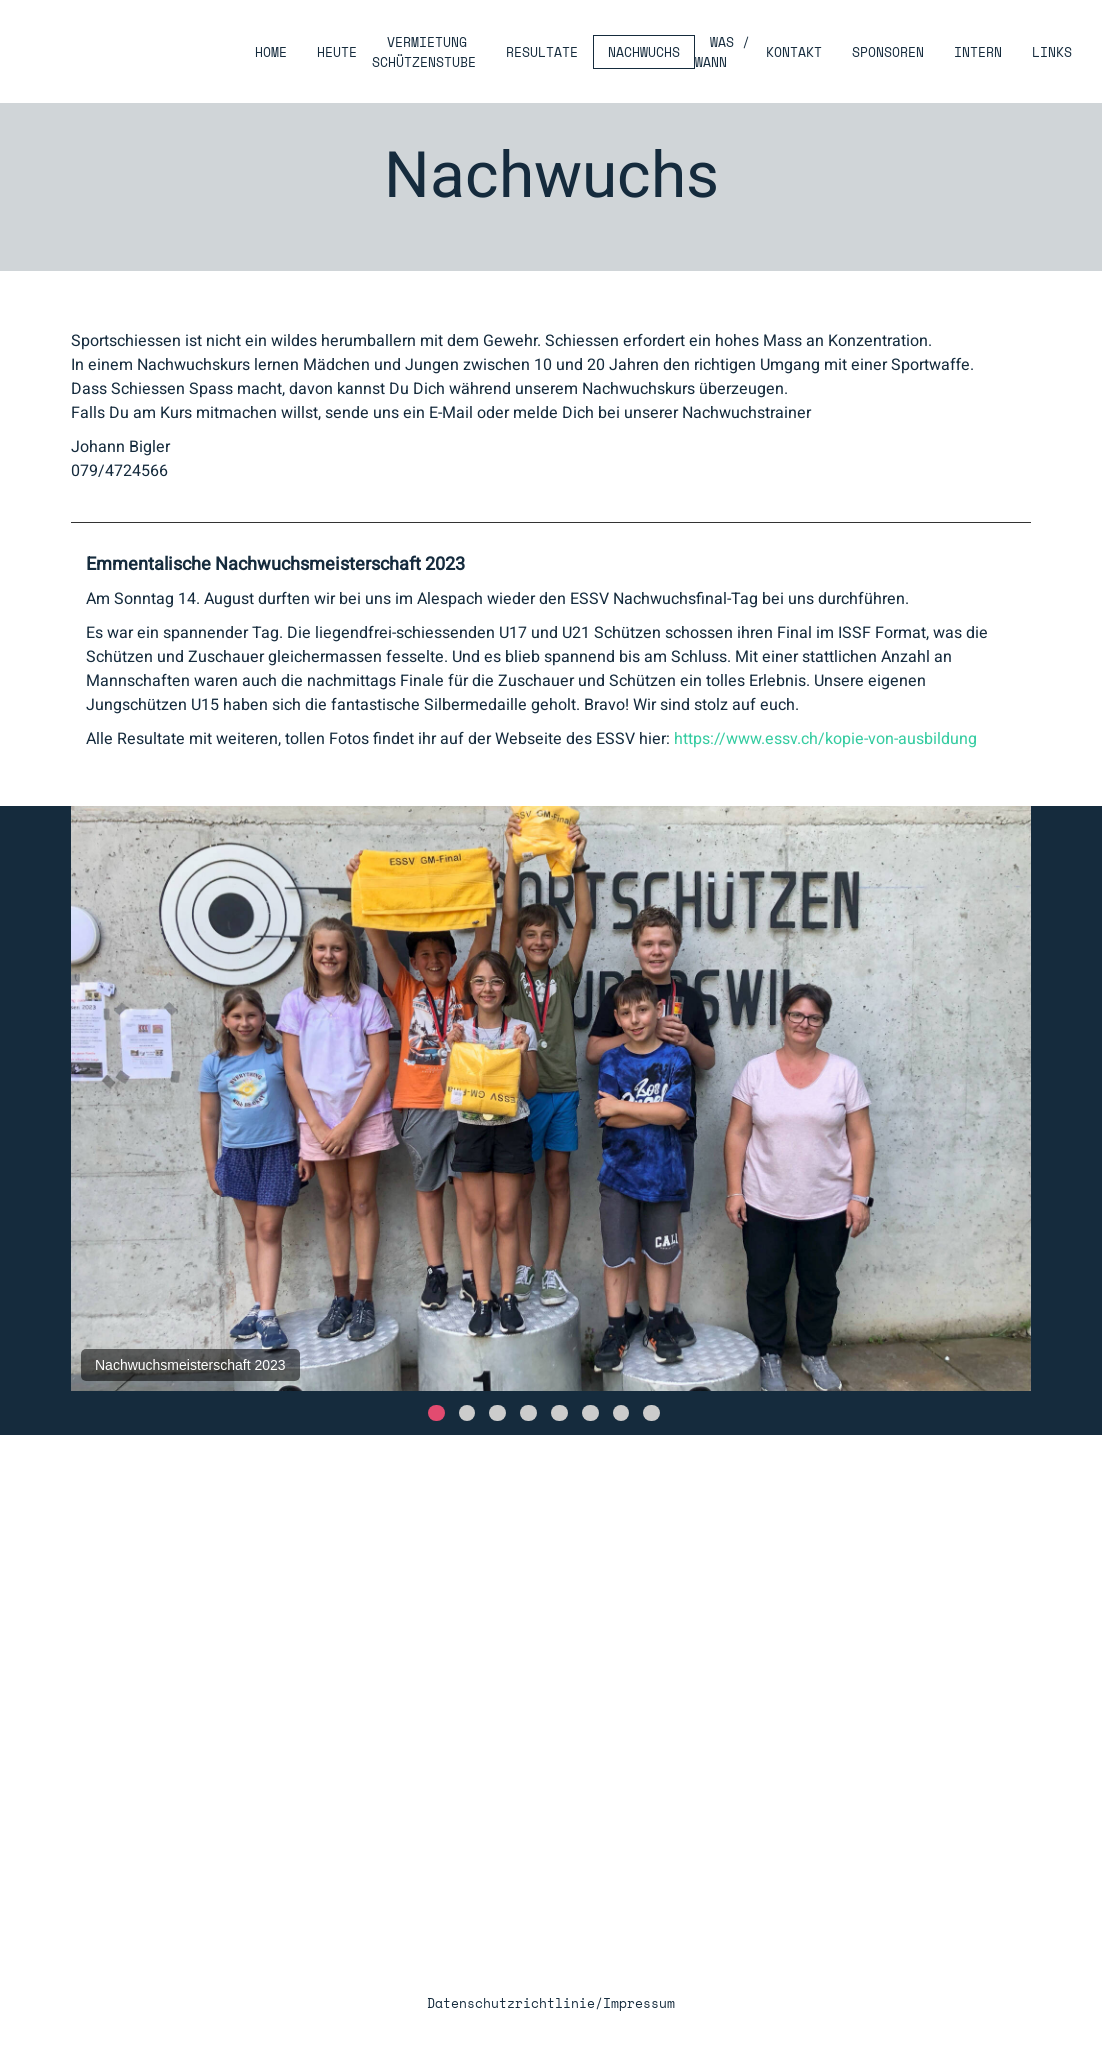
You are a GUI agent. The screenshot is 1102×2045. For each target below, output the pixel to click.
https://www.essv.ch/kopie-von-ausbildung (825, 739)
